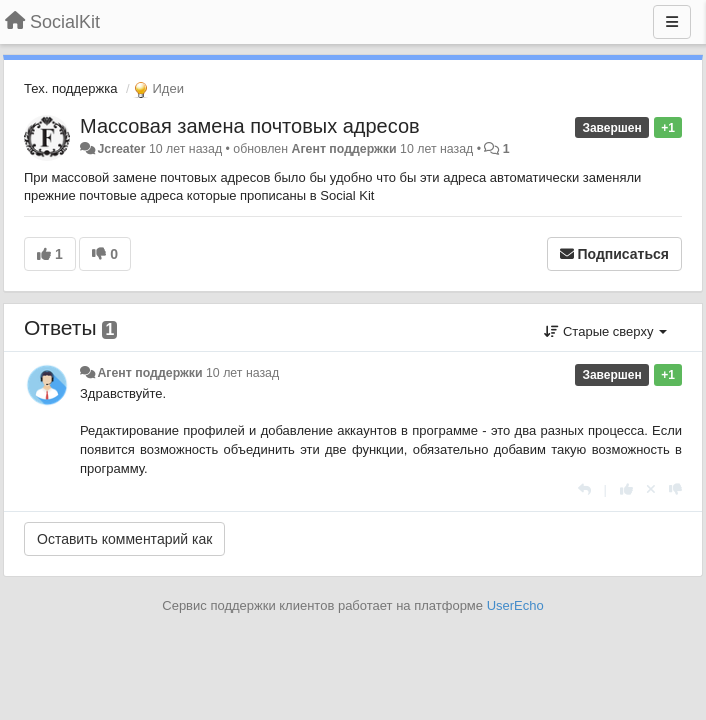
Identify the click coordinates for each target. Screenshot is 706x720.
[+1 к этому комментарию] (626, 489)
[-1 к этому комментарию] (675, 489)
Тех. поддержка (70, 88)
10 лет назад (242, 373)
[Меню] (672, 22)
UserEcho (515, 605)
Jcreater (121, 149)
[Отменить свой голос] (651, 489)
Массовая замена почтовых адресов (250, 126)
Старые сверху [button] (605, 331)
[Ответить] (584, 489)
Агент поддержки (344, 149)
